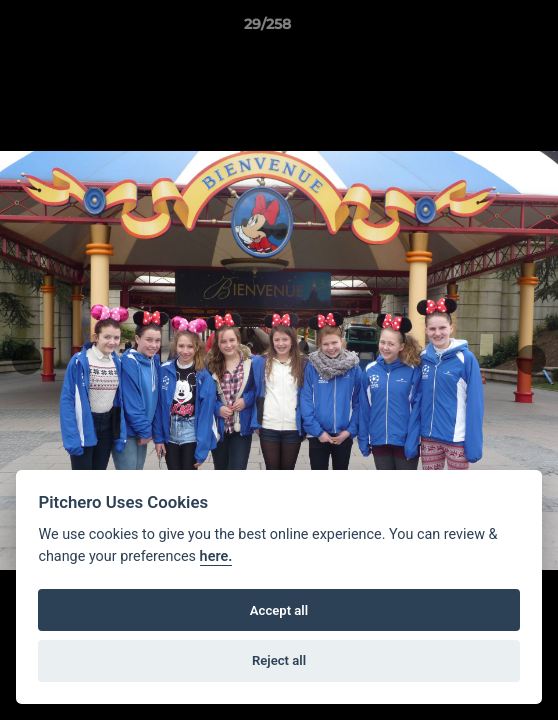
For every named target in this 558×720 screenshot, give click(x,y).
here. (216, 556)
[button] (486, 29)
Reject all (279, 660)
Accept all (279, 610)
